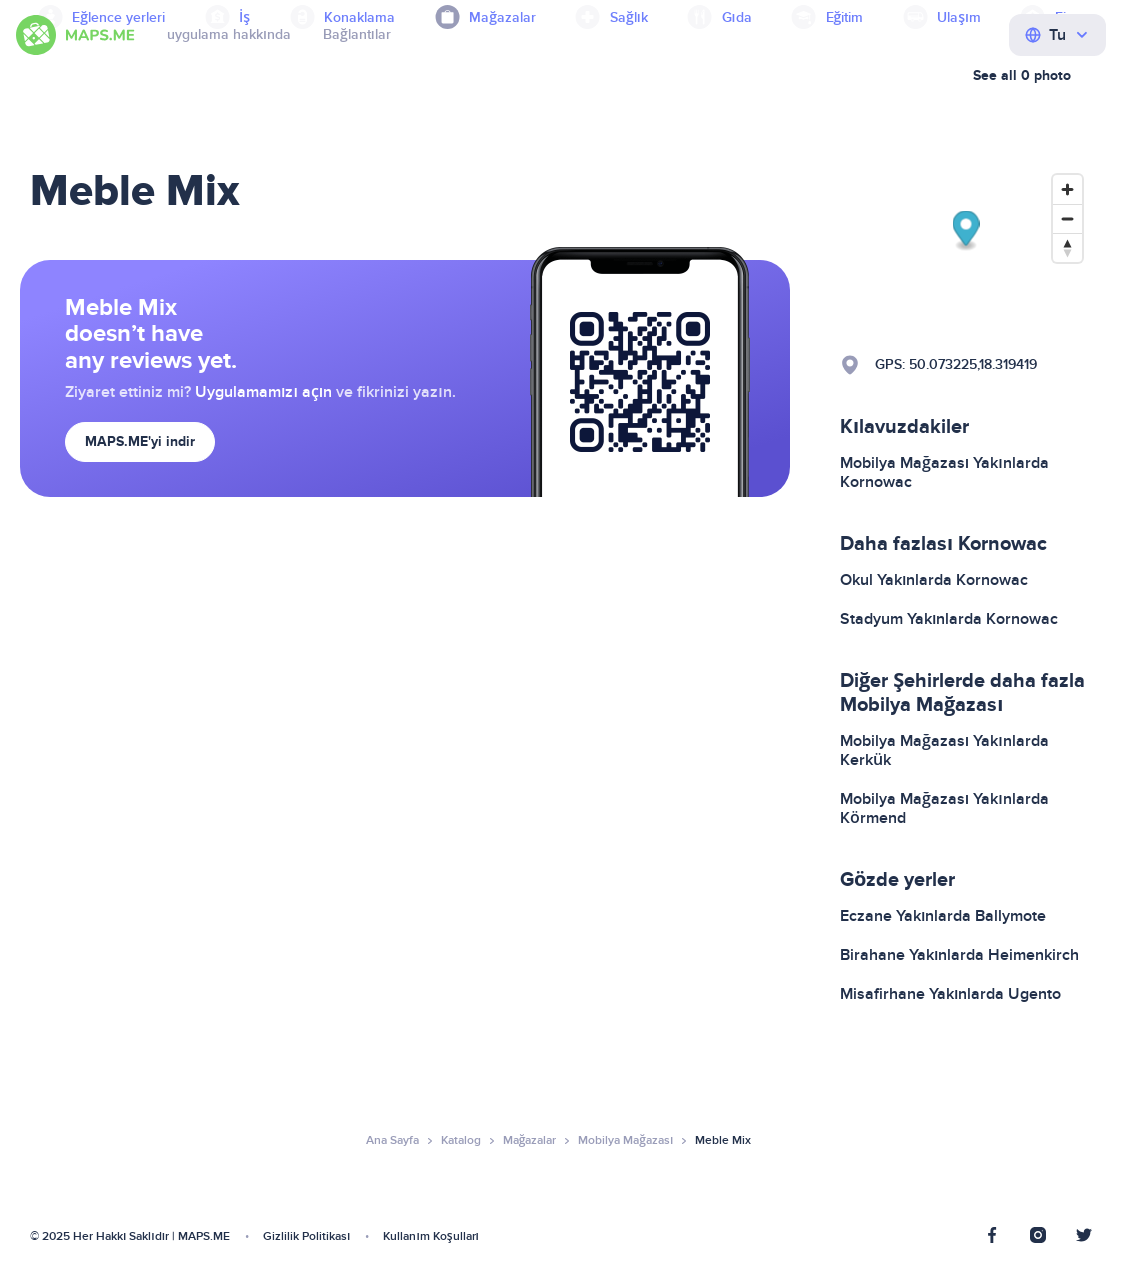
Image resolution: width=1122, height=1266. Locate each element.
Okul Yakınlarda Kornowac (934, 580)
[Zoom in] (1067, 189)
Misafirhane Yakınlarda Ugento (950, 994)
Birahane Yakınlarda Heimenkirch (959, 955)
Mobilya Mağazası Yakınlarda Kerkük (944, 750)
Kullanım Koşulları (431, 1236)
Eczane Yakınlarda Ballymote (943, 916)
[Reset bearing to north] (1067, 247)
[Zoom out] (1067, 218)
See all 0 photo (1022, 75)
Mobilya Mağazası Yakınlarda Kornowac (944, 472)
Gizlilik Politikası (306, 1236)
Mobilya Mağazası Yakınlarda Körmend (944, 808)
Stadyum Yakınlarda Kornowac (949, 619)
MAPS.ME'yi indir (140, 441)
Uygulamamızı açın (263, 392)
